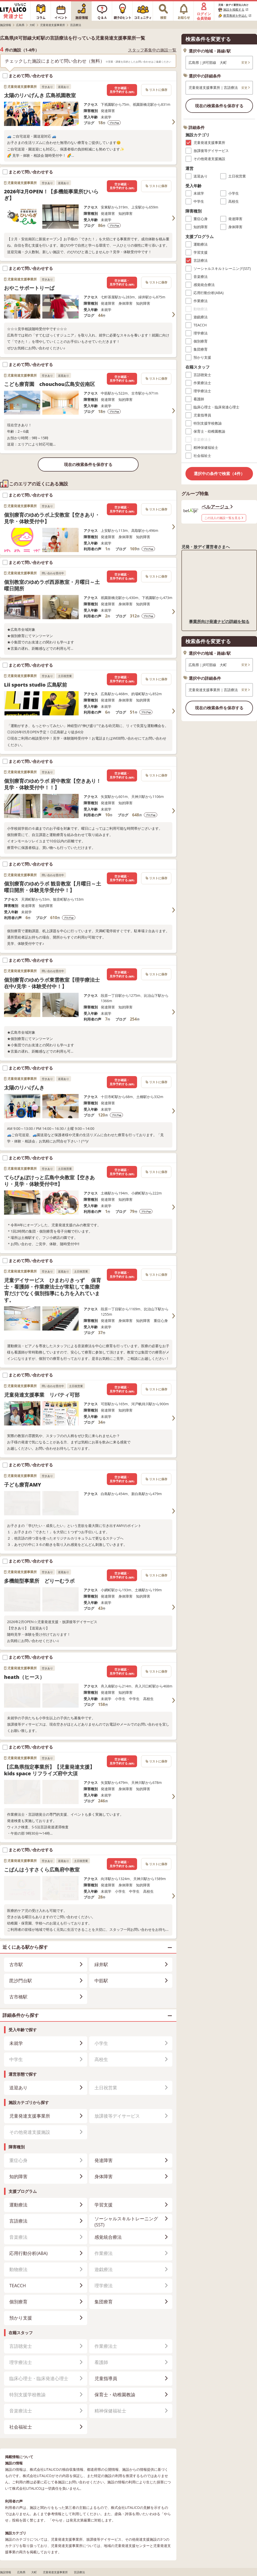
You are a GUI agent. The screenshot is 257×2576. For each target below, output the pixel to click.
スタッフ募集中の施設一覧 (152, 50)
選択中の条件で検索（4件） (219, 473)
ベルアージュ (217, 507)
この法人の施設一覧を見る (223, 518)
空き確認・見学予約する (122, 90)
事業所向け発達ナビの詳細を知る (219, 621)
